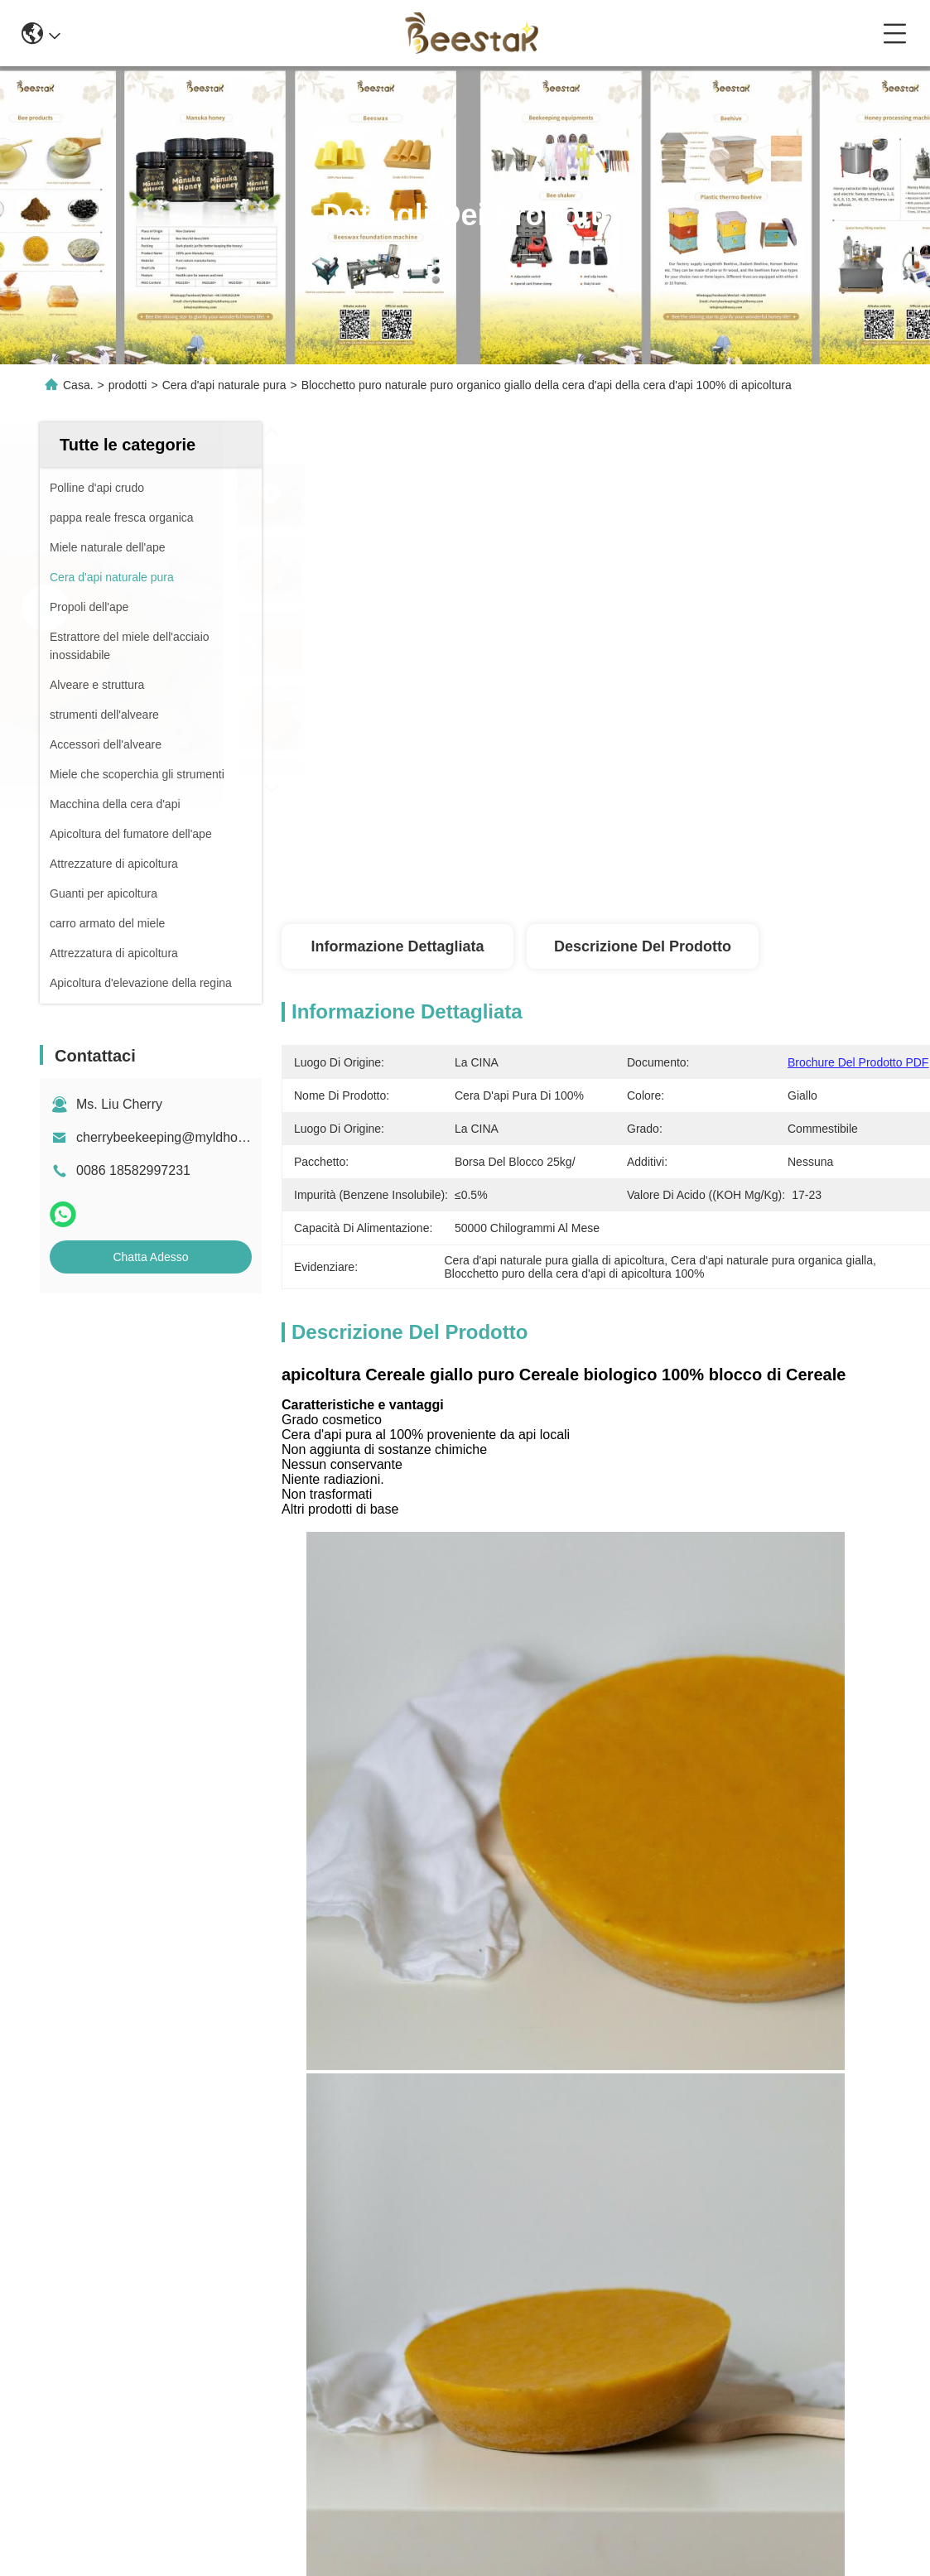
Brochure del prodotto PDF (858, 1062)
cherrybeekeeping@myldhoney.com (181, 1137)
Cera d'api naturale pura (224, 385)
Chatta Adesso (150, 1257)
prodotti (127, 385)
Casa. (78, 385)
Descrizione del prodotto (642, 946)
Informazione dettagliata (397, 946)
